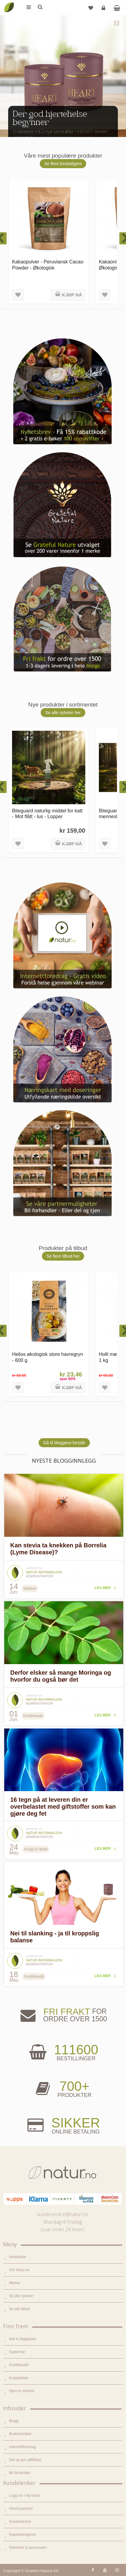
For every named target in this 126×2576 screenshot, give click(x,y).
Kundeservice (20, 2521)
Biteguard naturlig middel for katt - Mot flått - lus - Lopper (47, 813)
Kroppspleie (18, 2378)
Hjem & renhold (21, 2391)
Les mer (103, 1588)
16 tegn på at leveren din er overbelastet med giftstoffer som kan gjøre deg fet (63, 1806)
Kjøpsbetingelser (22, 2534)
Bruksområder (20, 2434)
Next (117, 127)
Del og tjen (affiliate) (25, 2460)
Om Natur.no (19, 2270)
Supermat (17, 2352)
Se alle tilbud (19, 2309)
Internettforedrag (22, 2447)
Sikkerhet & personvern (28, 2547)
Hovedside (17, 2257)
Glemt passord (21, 2508)
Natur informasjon (44, 1572)
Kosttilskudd (19, 2365)
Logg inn (104, 10)
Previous (9, 127)
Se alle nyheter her (63, 712)
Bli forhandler (19, 2473)
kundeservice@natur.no (62, 2214)
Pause (117, 24)
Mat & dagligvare (22, 2339)
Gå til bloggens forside (64, 1442)
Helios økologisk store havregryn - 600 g (47, 1357)
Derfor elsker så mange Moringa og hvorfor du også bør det (60, 1676)
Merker (14, 2283)
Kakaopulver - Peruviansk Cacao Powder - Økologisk (47, 264)
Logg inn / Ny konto (24, 2495)
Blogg (13, 2421)
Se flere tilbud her (63, 1256)
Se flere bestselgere (63, 163)
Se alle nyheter (21, 2296)
